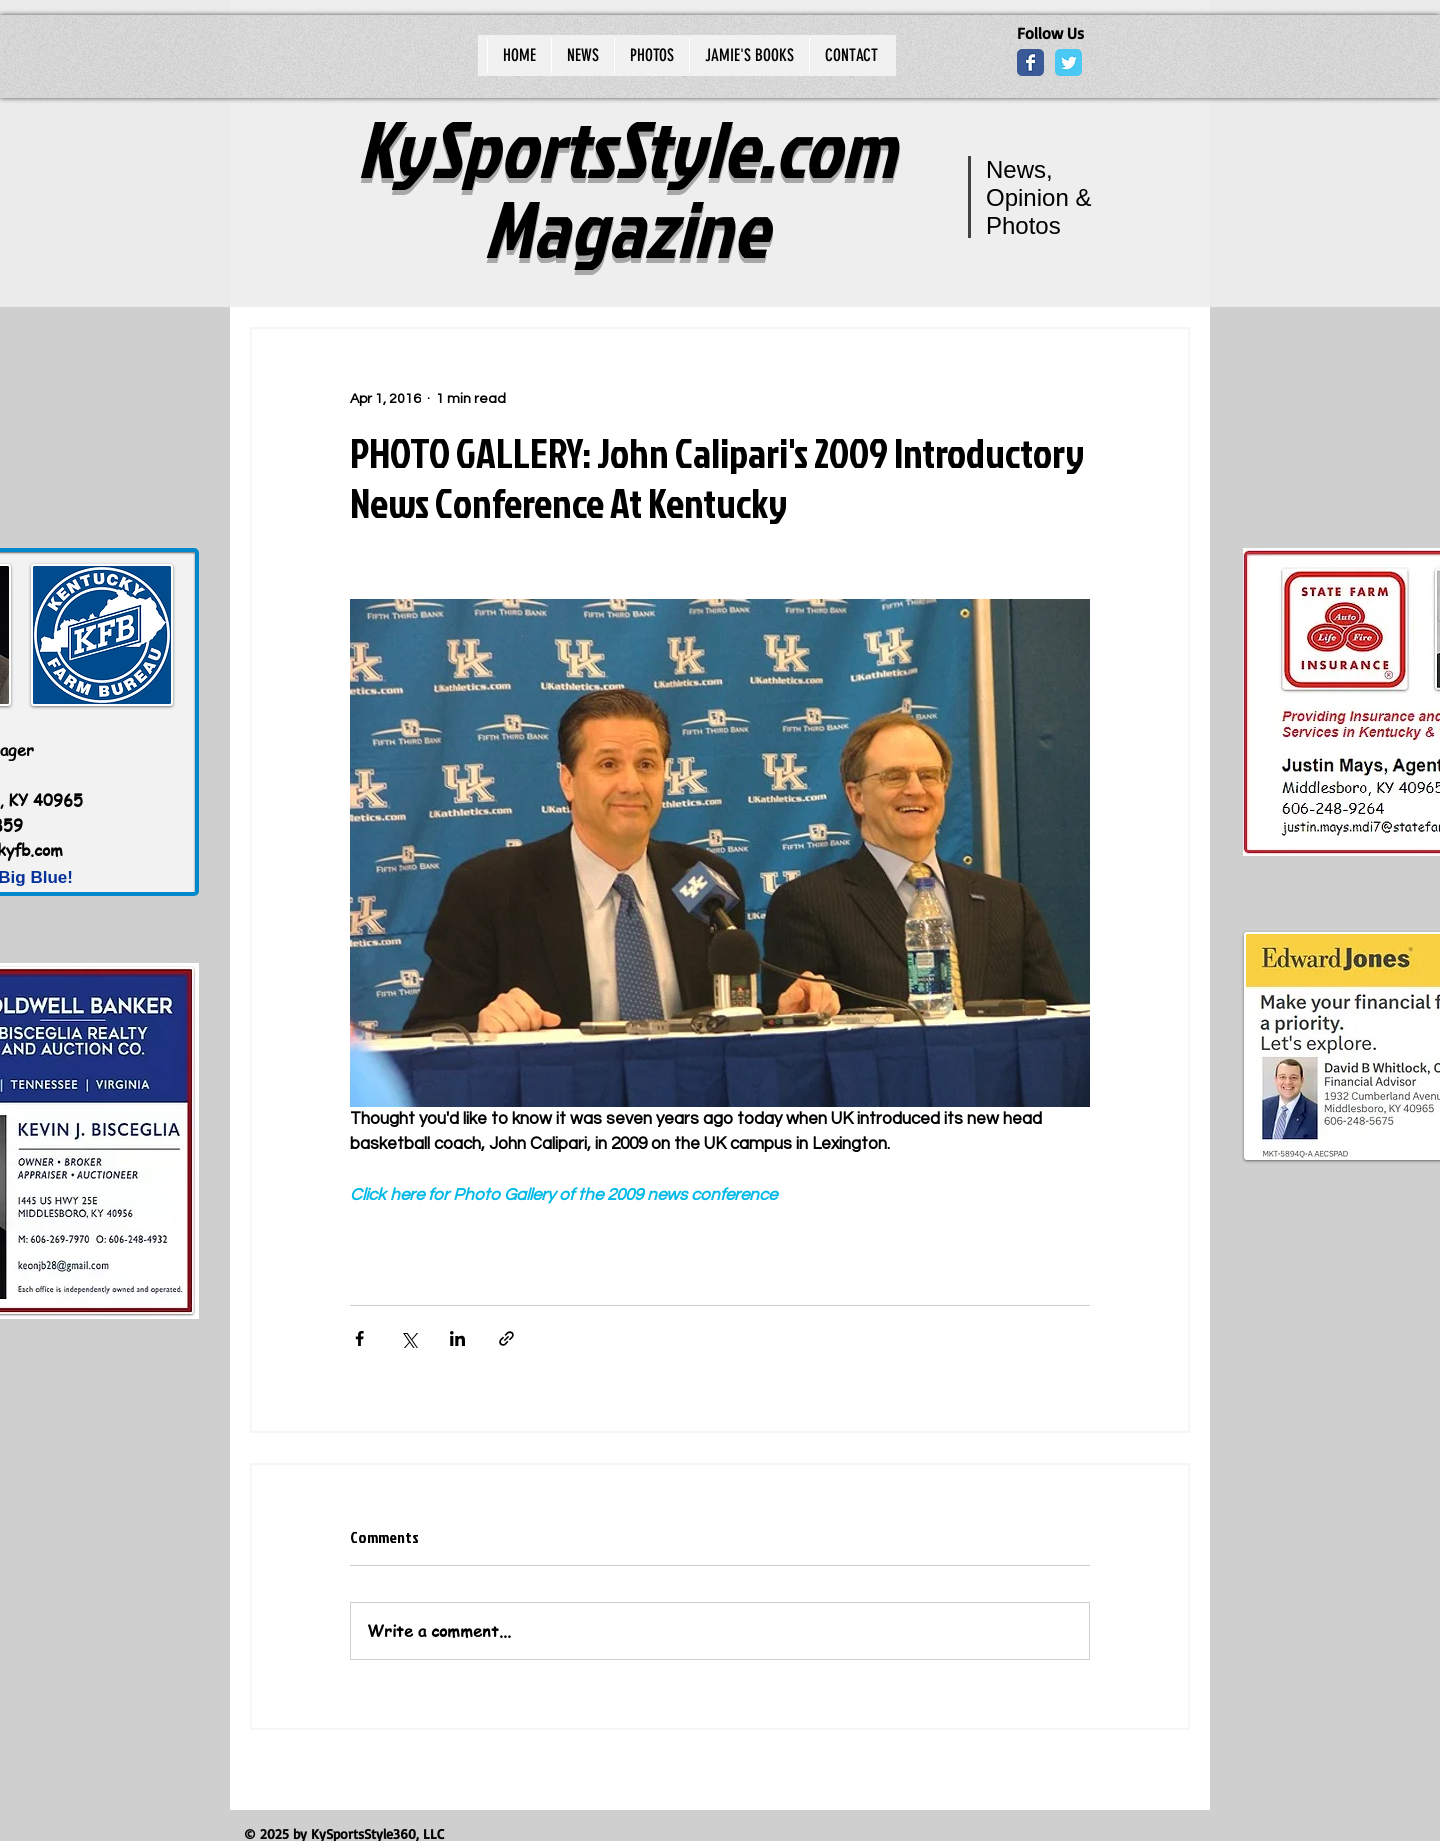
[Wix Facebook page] (1030, 62)
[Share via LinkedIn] (457, 1338)
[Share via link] (506, 1338)
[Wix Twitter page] (1068, 62)
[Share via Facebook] (359, 1338)
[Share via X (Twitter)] (408, 1338)
